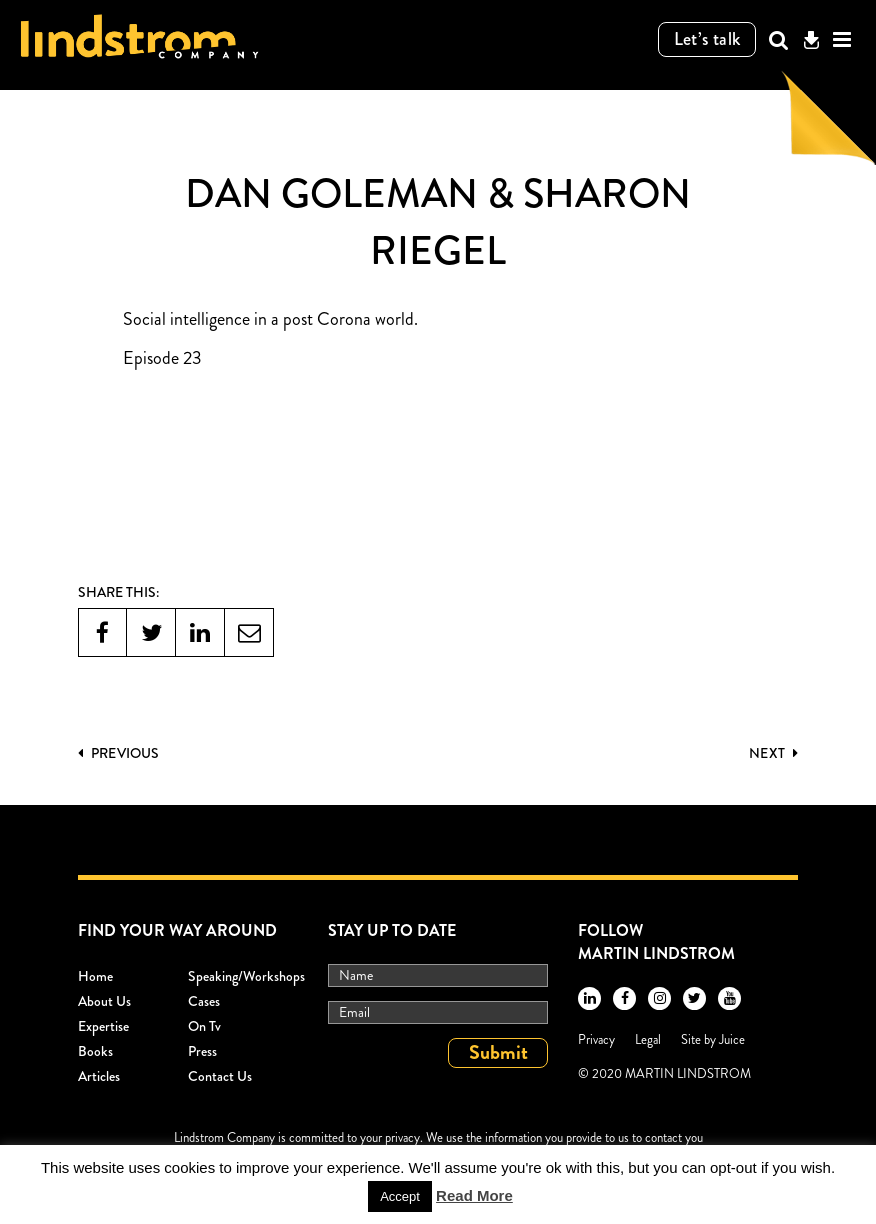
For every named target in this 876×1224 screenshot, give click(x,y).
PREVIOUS (118, 753)
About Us (104, 1001)
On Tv (204, 1026)
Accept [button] (400, 1196)
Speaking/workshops (246, 976)
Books (95, 1051)
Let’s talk (707, 39)
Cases (204, 1001)
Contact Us (220, 1076)
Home (95, 976)
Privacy (596, 1039)
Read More (474, 1195)
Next (773, 753)
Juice (732, 1039)
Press (202, 1051)
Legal (648, 1039)
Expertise (103, 1026)
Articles (99, 1076)
